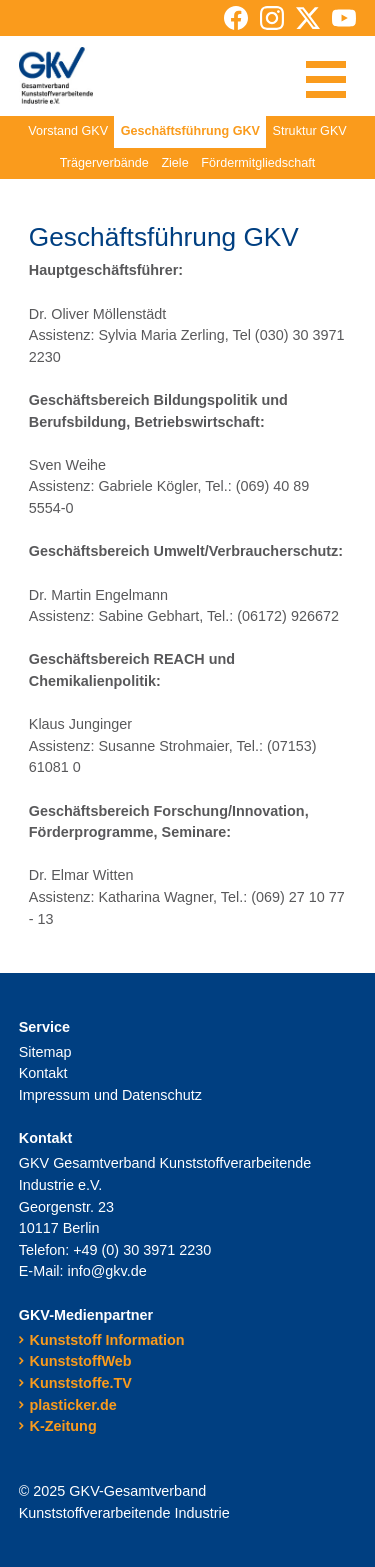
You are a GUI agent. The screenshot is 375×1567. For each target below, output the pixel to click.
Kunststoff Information (107, 1340)
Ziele (174, 163)
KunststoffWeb (81, 1361)
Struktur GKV (310, 131)
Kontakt (43, 1073)
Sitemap (45, 1052)
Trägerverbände (104, 163)
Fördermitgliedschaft (258, 163)
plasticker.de (73, 1405)
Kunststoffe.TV (81, 1383)
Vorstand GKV (68, 131)
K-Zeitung (63, 1426)
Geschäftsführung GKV (190, 131)
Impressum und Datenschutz (110, 1095)
